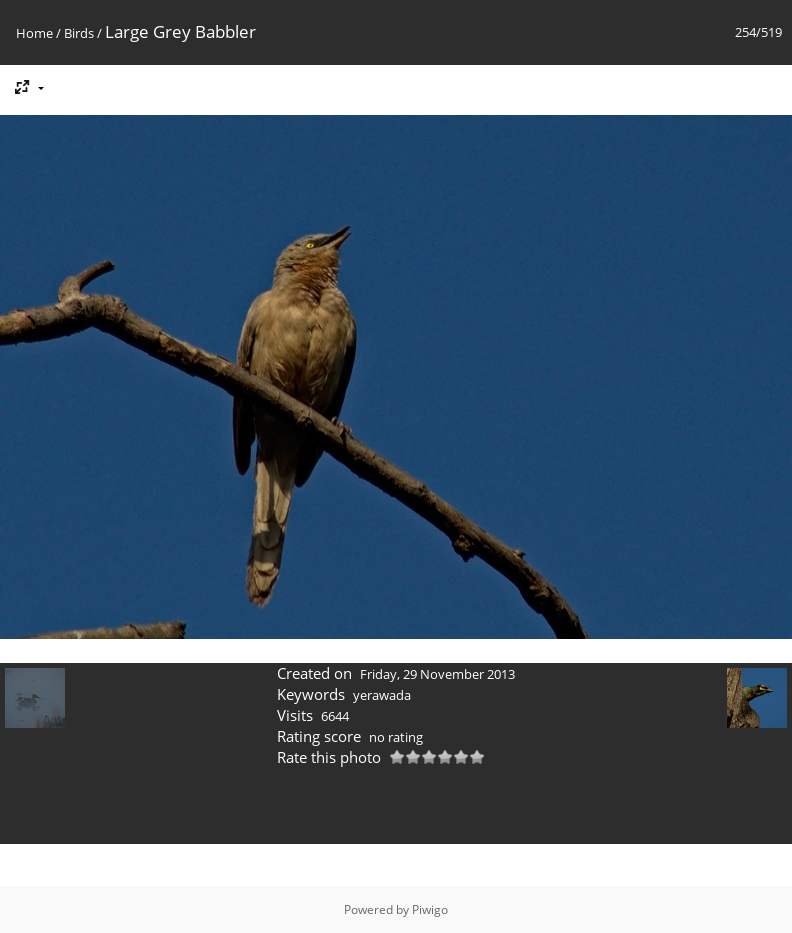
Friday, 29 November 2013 (437, 674)
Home (34, 33)
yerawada (382, 695)
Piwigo (430, 909)
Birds (79, 33)
